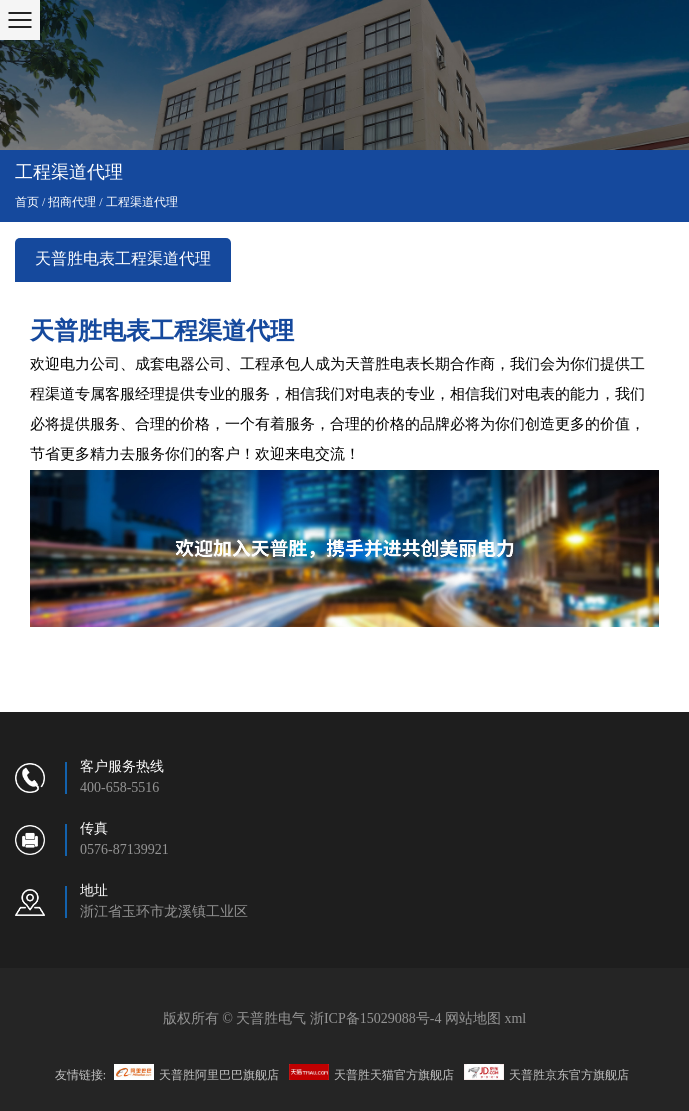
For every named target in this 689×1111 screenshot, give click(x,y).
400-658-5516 (119, 788)
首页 (27, 202)
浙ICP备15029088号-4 (375, 1018)
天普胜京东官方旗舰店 (546, 1073)
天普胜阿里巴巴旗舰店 (196, 1073)
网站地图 (473, 1018)
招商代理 (72, 202)
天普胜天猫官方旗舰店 (371, 1073)
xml (515, 1018)
